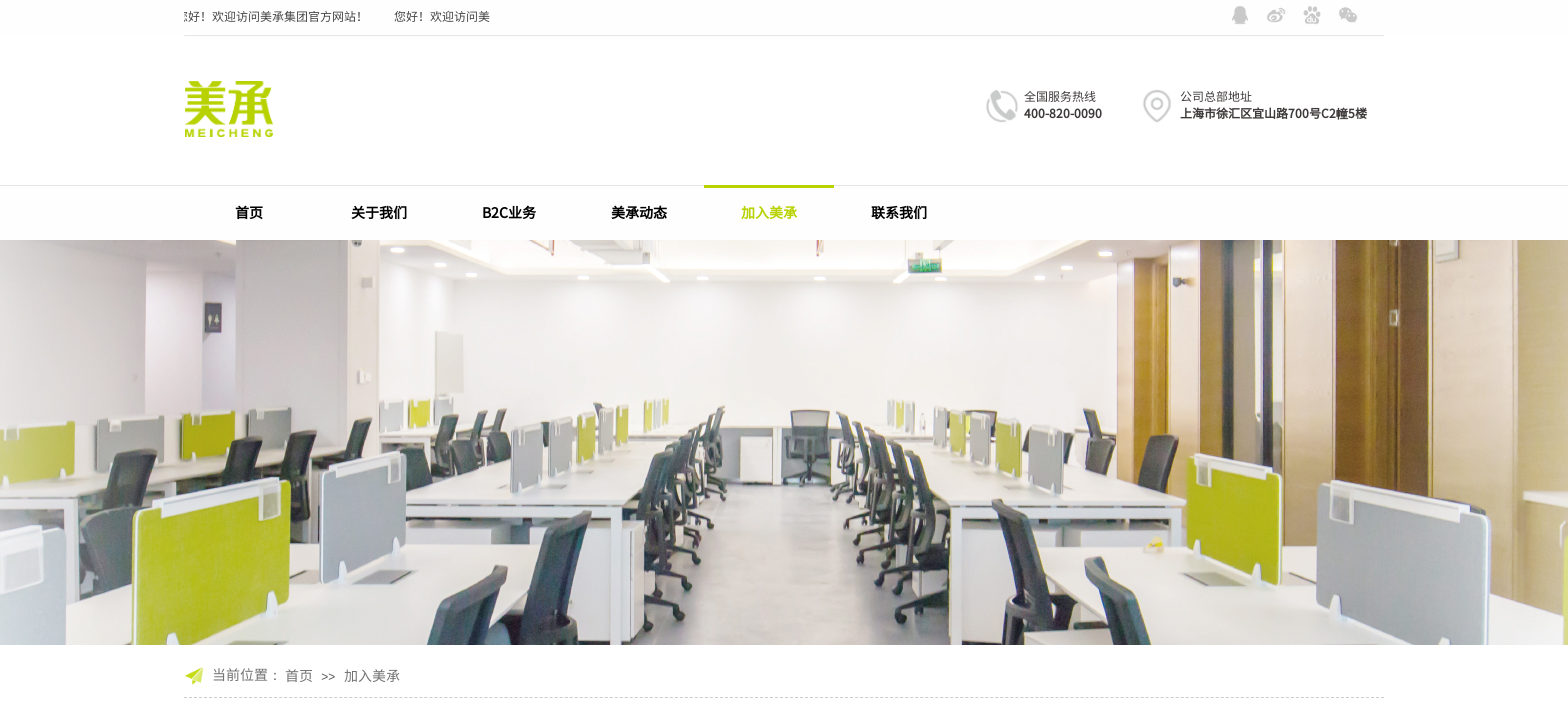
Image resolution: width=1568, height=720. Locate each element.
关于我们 (379, 212)
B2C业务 (509, 212)
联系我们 (899, 212)
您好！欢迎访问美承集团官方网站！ (275, 15)
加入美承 (769, 212)
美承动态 (639, 212)
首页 (249, 212)
